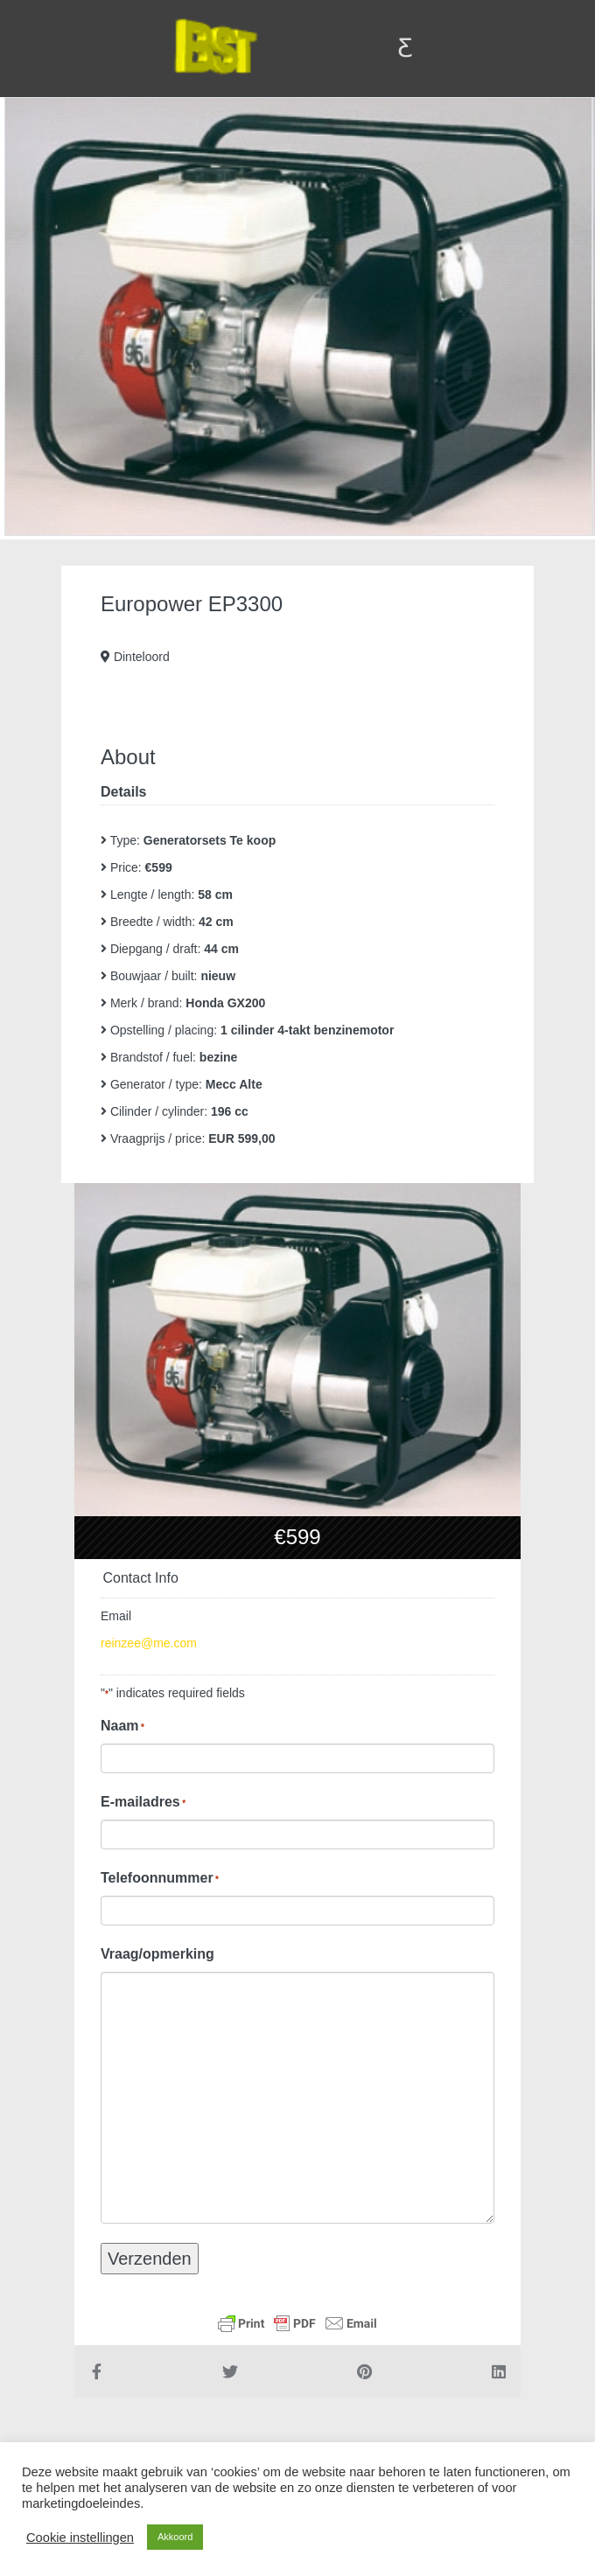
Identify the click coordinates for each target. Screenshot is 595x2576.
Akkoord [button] (175, 2536)
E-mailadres (143, 1802)
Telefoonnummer (160, 1878)
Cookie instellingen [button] (80, 2538)
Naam (122, 1726)
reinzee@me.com (149, 1643)
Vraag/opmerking (157, 1953)
